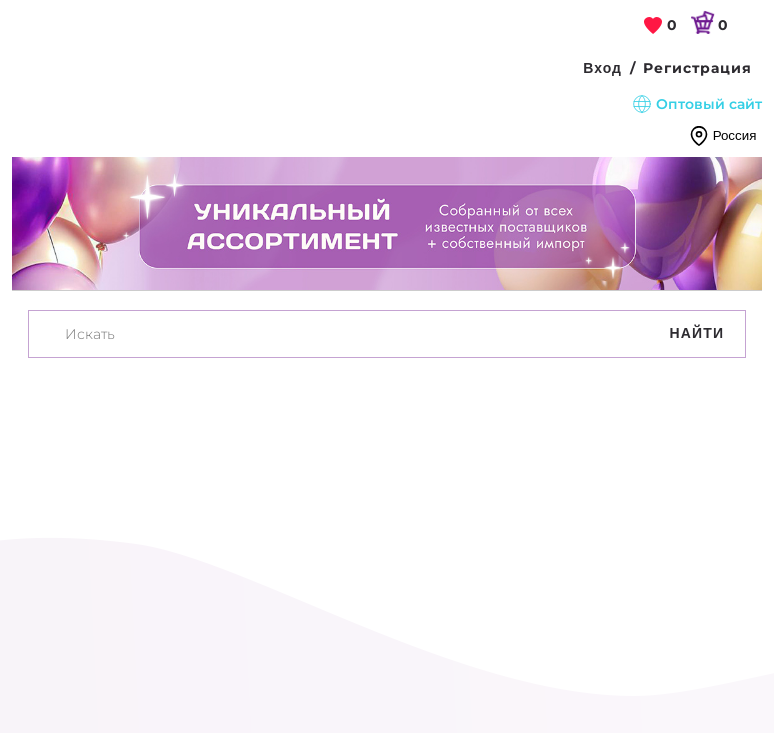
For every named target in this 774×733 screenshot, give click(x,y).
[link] (661, 26)
